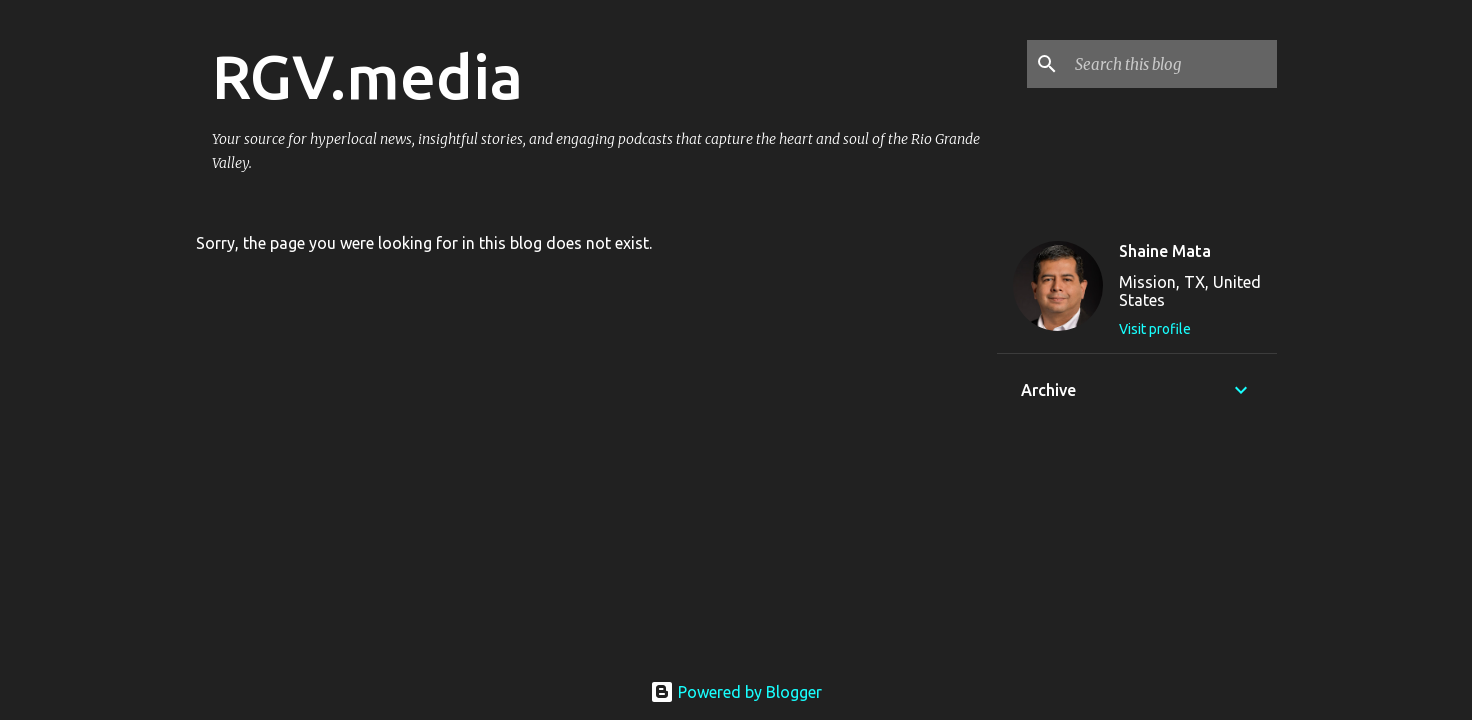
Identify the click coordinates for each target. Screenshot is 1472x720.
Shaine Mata (1165, 251)
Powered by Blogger (736, 692)
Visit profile (1155, 329)
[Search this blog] (1172, 64)
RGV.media (367, 76)
